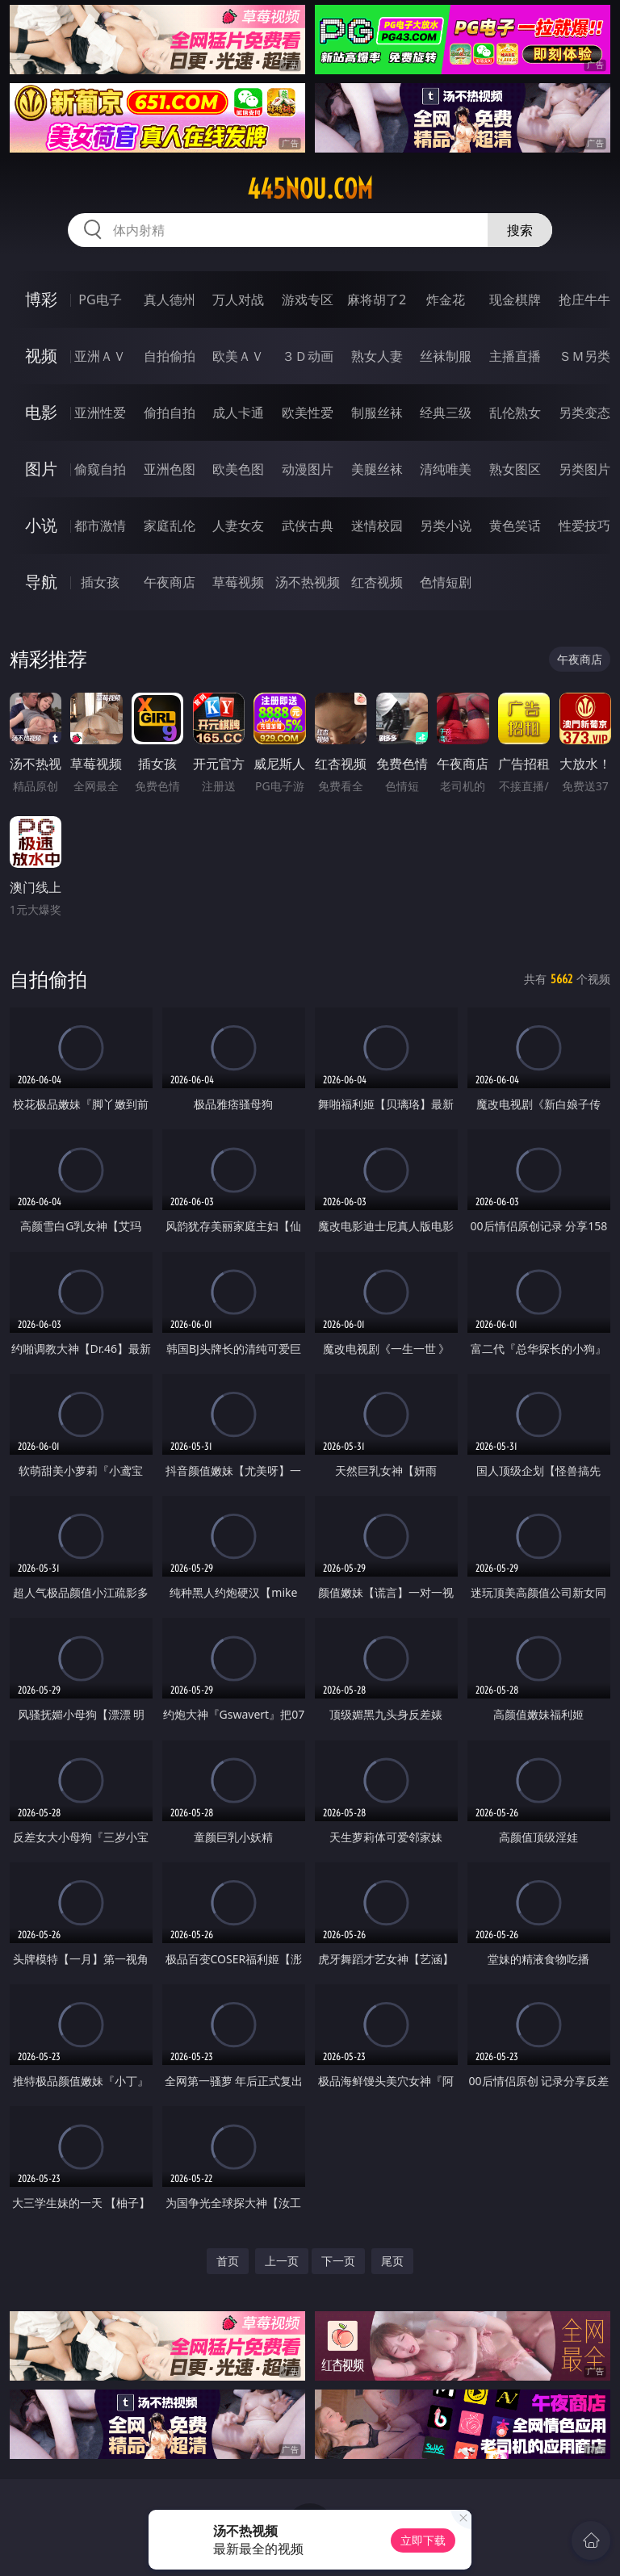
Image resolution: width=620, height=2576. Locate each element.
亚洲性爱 (100, 412)
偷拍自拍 (169, 412)
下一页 (338, 2260)
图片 (41, 469)
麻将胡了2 (376, 299)
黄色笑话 (515, 525)
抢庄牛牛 (584, 299)
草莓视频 (238, 582)
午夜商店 (169, 582)
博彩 (41, 299)
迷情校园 (377, 525)
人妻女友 (238, 525)
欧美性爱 (307, 412)
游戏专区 (307, 299)
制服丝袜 (377, 412)
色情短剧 (445, 582)
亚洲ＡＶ (100, 356)
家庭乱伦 (169, 525)
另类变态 (584, 412)
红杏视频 (377, 582)
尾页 (392, 2260)
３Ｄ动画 (307, 356)
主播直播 (515, 356)
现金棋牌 (515, 299)
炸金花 (445, 299)
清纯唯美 (445, 469)
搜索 (520, 230)
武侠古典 (307, 525)
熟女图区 (515, 469)
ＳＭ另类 (584, 356)
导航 (41, 582)
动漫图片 (307, 469)
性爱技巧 (584, 525)
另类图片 (584, 469)
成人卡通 (238, 412)
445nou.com (310, 189)
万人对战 (238, 299)
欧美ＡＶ (238, 356)
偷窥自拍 (100, 469)
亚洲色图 (169, 469)
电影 (41, 412)
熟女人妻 (377, 356)
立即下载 (423, 2540)
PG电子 (99, 299)
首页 (227, 2260)
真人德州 (169, 299)
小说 (41, 525)
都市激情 (100, 525)
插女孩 (100, 582)
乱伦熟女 (515, 412)
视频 (41, 356)
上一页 (282, 2260)
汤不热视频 (307, 582)
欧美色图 (238, 469)
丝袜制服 (445, 356)
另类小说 (445, 525)
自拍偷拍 (169, 356)
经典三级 (445, 412)
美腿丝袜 (377, 469)
